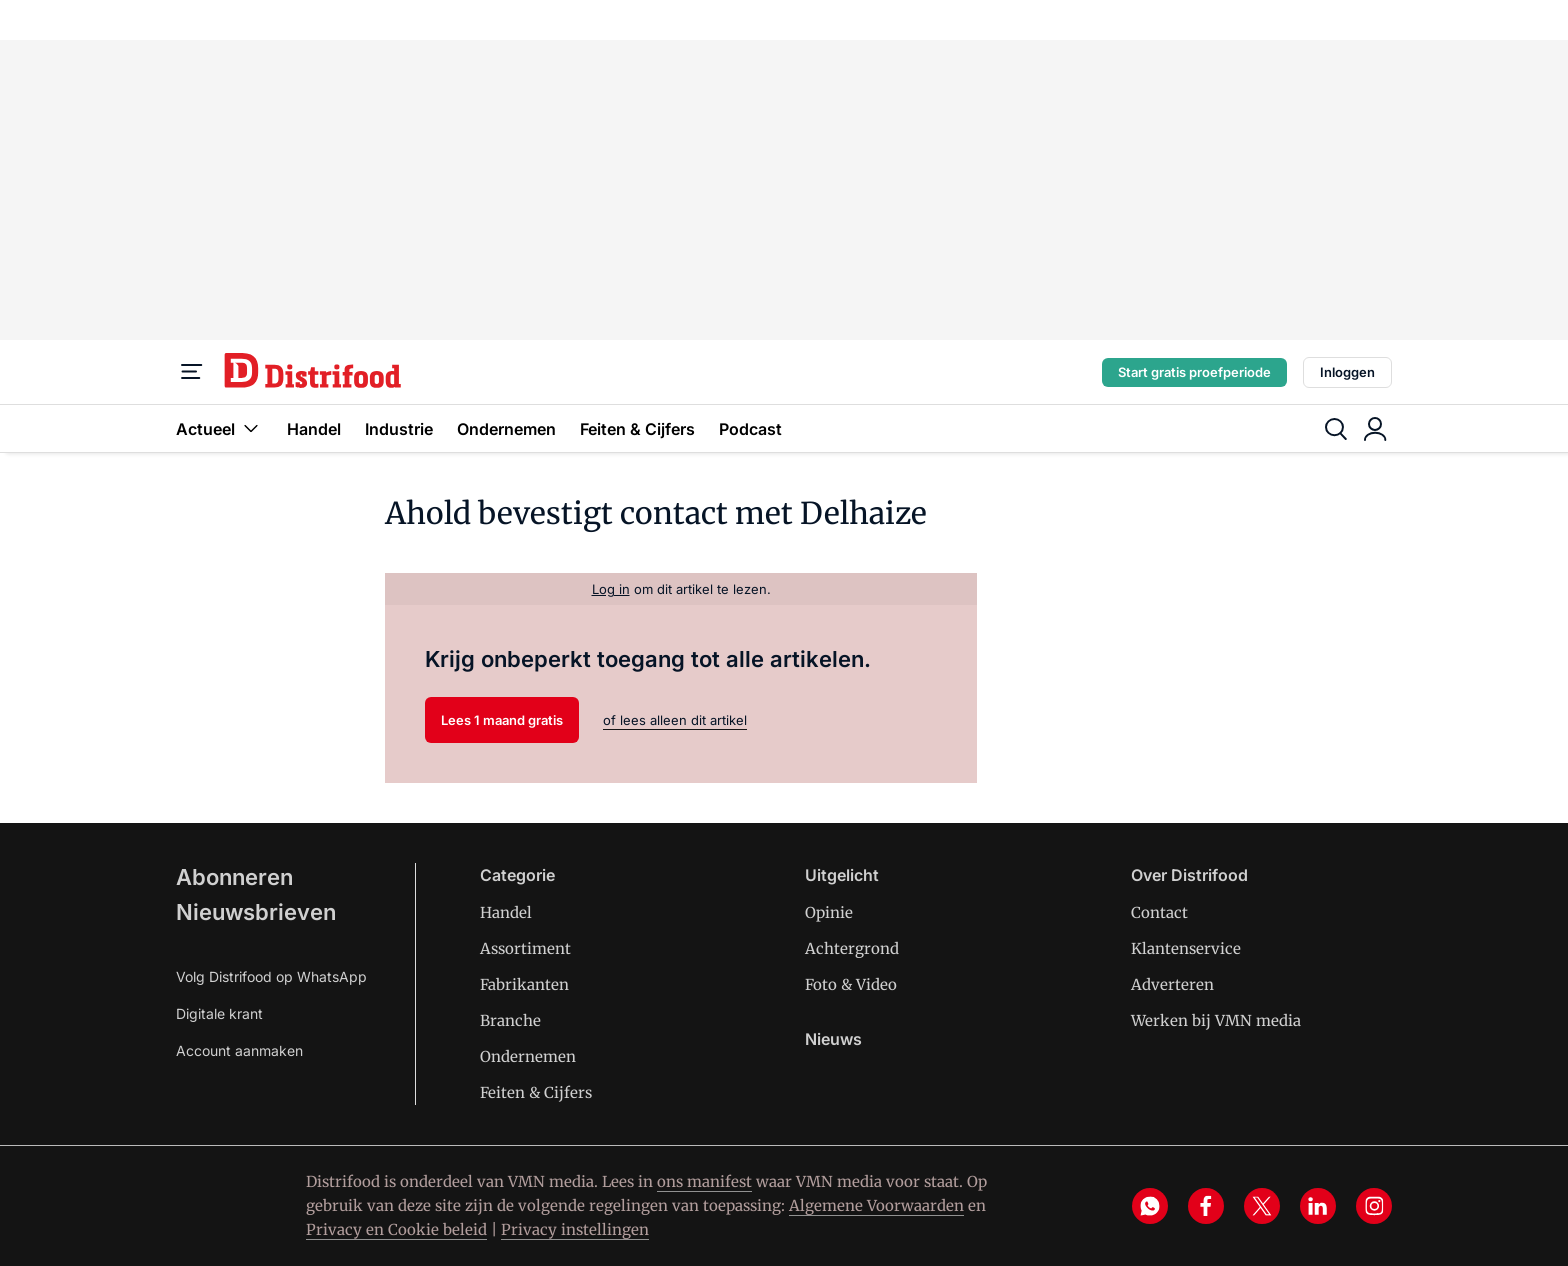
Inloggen (1347, 372)
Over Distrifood (1189, 875)
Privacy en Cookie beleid (396, 1229)
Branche (510, 1020)
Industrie (399, 429)
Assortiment (525, 948)
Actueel (219, 428)
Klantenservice (1186, 948)
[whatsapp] (1150, 1206)
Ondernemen (506, 429)
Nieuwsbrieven (256, 912)
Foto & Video (851, 984)
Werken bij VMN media (1216, 1020)
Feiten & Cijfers (637, 429)
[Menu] (192, 372)
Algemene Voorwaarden (876, 1205)
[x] (1262, 1206)
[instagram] (1374, 1206)
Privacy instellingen (575, 1229)
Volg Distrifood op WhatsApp (271, 976)
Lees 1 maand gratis (502, 720)
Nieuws (833, 1039)
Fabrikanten (524, 984)
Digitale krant (219, 1013)
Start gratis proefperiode (1194, 372)
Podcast (750, 429)
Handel (314, 429)
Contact (1159, 912)
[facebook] (1206, 1206)
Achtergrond (852, 948)
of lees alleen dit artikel (675, 720)
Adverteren (1172, 984)
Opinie (829, 912)
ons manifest (704, 1181)
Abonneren (234, 877)
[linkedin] (1318, 1206)
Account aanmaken (239, 1050)
